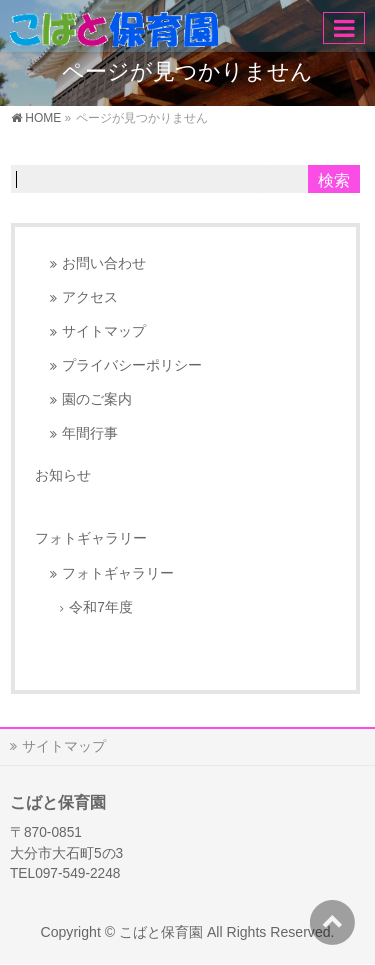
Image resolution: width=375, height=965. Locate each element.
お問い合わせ (104, 263)
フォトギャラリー (118, 573)
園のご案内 (97, 399)
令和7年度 (101, 607)
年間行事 (90, 433)
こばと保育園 (161, 932)
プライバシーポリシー (132, 365)
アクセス (90, 297)
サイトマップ (104, 331)
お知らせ (63, 475)
